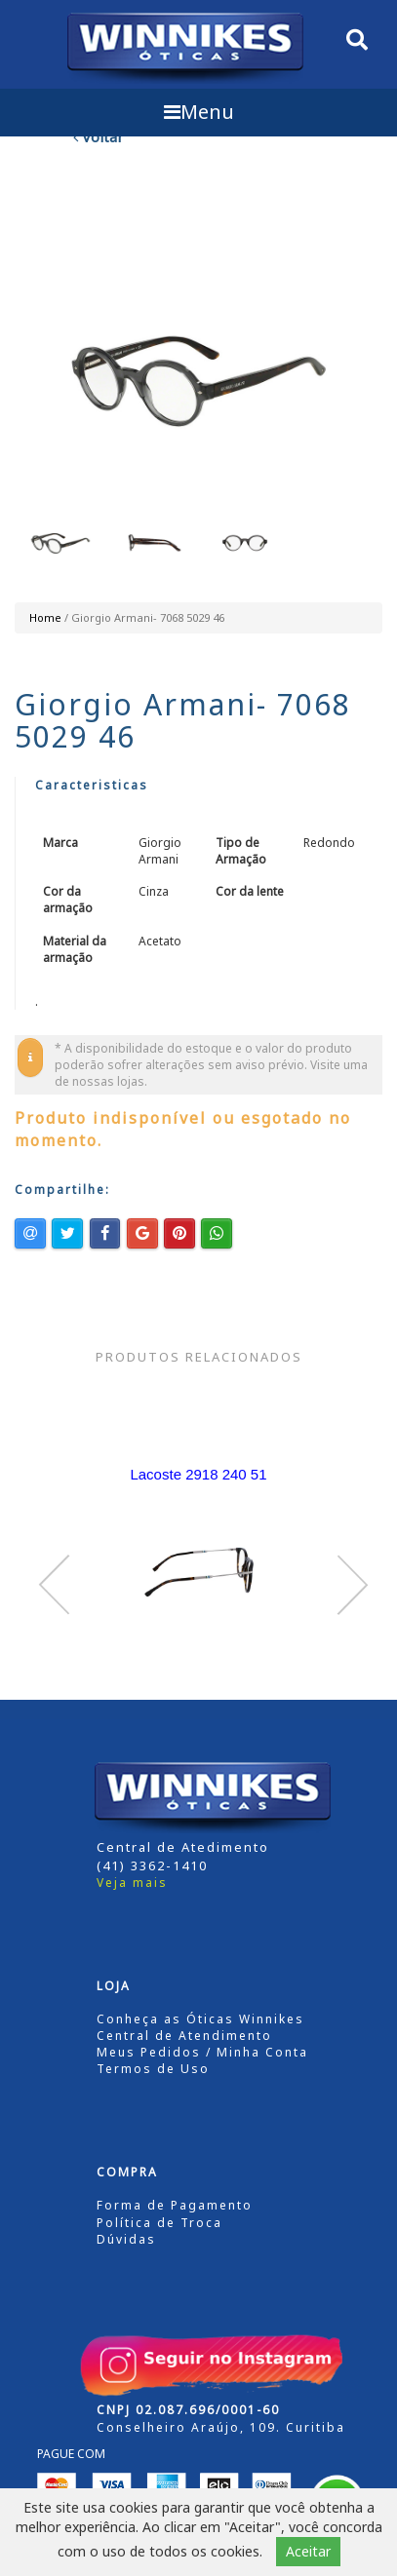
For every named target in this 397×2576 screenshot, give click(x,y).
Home (45, 617)
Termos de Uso (153, 2068)
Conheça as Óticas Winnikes (200, 2019)
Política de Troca (159, 2222)
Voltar (98, 136)
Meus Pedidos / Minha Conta (202, 2052)
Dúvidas (126, 2239)
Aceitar (308, 2551)
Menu (199, 111)
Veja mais (132, 1882)
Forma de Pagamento (175, 2205)
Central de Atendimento (184, 2035)
